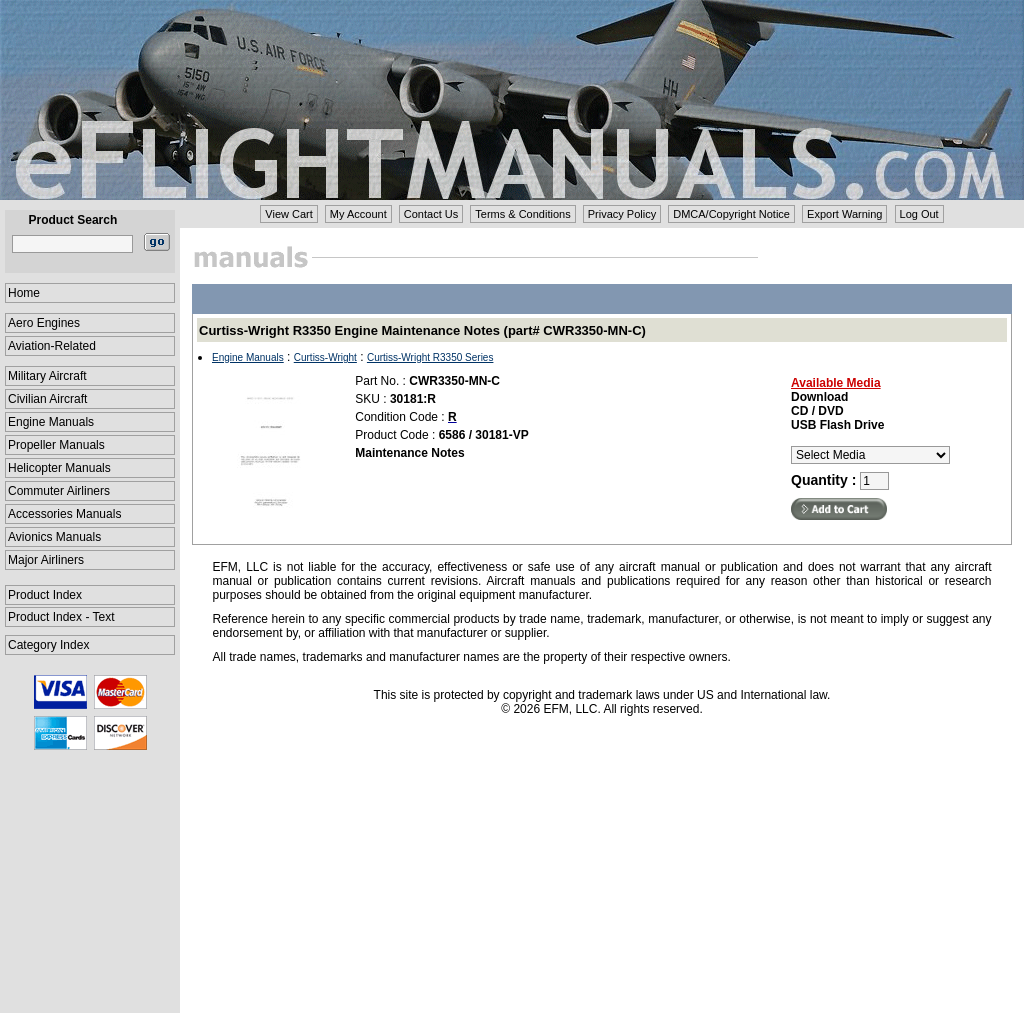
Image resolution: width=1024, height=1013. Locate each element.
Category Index (48, 645)
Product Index (45, 595)
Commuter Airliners (59, 491)
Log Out (919, 214)
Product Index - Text (61, 617)
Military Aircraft (47, 376)
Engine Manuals (51, 422)
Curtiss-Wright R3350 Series (430, 357)
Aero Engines (44, 323)
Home (24, 293)
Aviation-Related (52, 346)
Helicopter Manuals (59, 468)
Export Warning (844, 214)
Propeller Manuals (56, 445)
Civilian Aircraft (47, 399)
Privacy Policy (622, 214)
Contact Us (431, 214)
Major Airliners (46, 560)
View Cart (288, 214)
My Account (358, 214)
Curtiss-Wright (325, 357)
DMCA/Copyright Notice (731, 214)
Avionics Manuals (54, 537)
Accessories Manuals (64, 514)
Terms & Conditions (522, 214)
